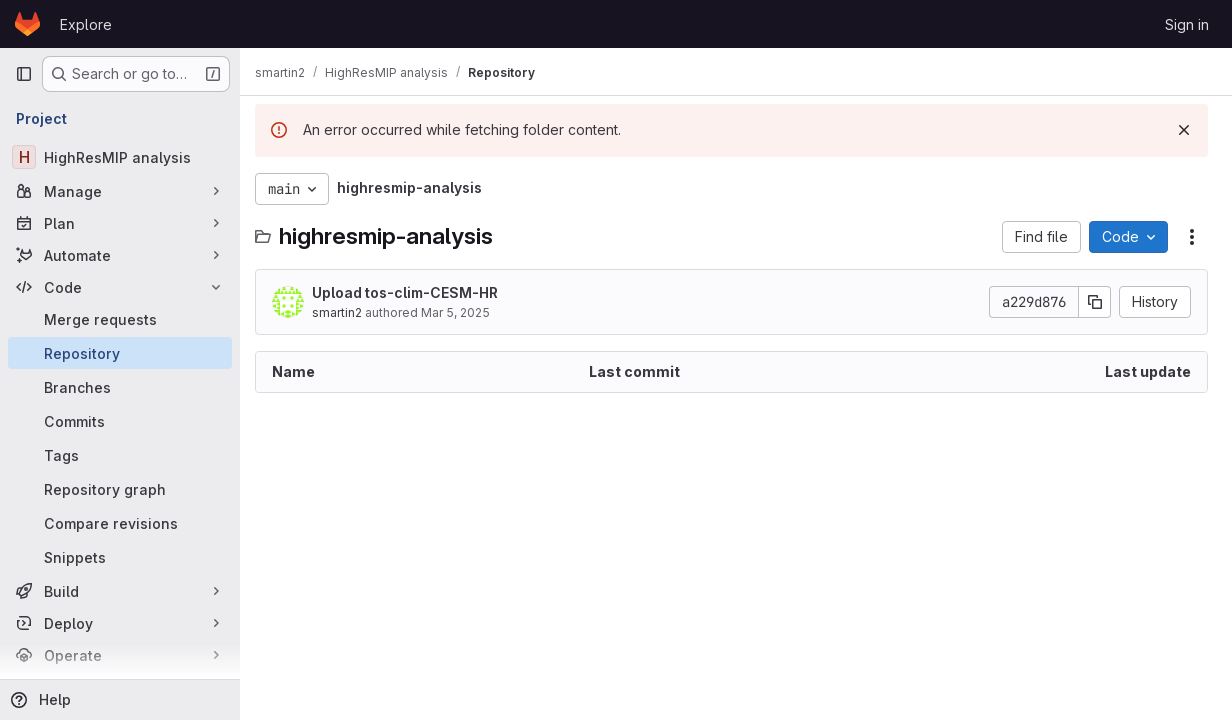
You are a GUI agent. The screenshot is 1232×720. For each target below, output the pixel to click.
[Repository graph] (120, 489)
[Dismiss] (1184, 130)
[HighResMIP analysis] (120, 157)
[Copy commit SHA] (1095, 302)
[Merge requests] (120, 319)
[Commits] (120, 421)
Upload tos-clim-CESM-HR (414, 292)
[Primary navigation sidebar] (24, 74)
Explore (86, 24)
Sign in (1187, 24)
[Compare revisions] (120, 523)
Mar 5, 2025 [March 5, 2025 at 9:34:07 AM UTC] (464, 312)
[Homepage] (27, 24)
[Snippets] (120, 557)
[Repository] (120, 353)
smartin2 (346, 312)
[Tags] (120, 455)
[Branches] (120, 387)
